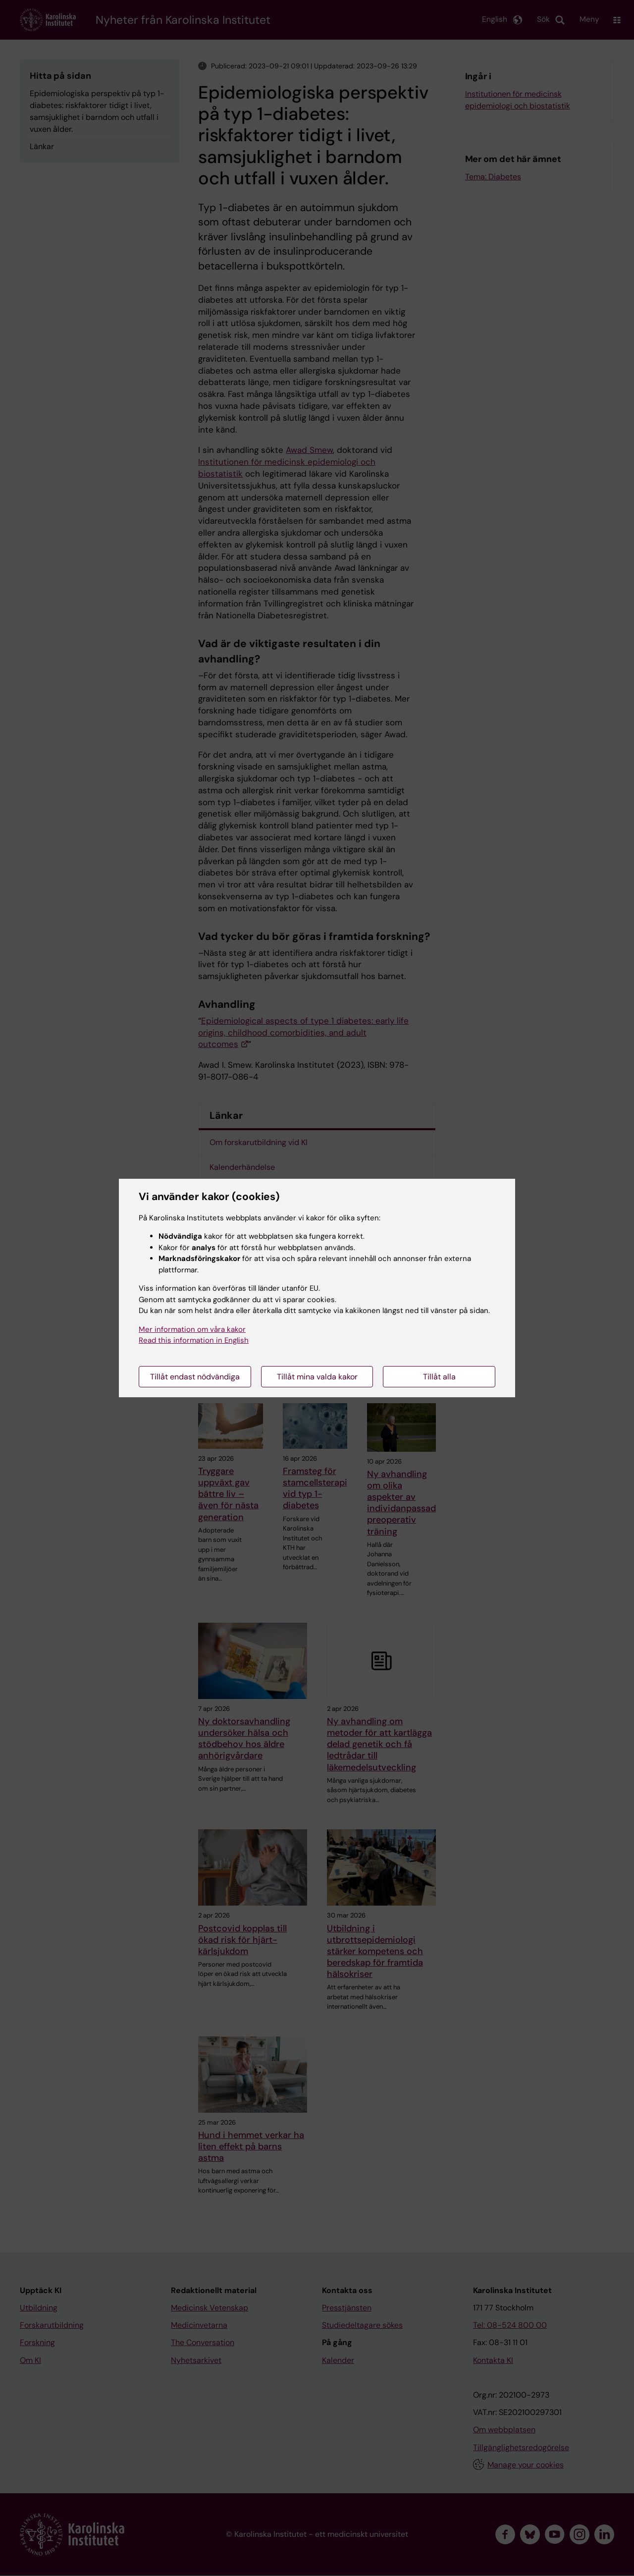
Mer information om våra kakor (192, 1329)
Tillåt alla (439, 1376)
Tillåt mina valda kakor (317, 1376)
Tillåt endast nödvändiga (195, 1376)
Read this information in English (194, 1340)
